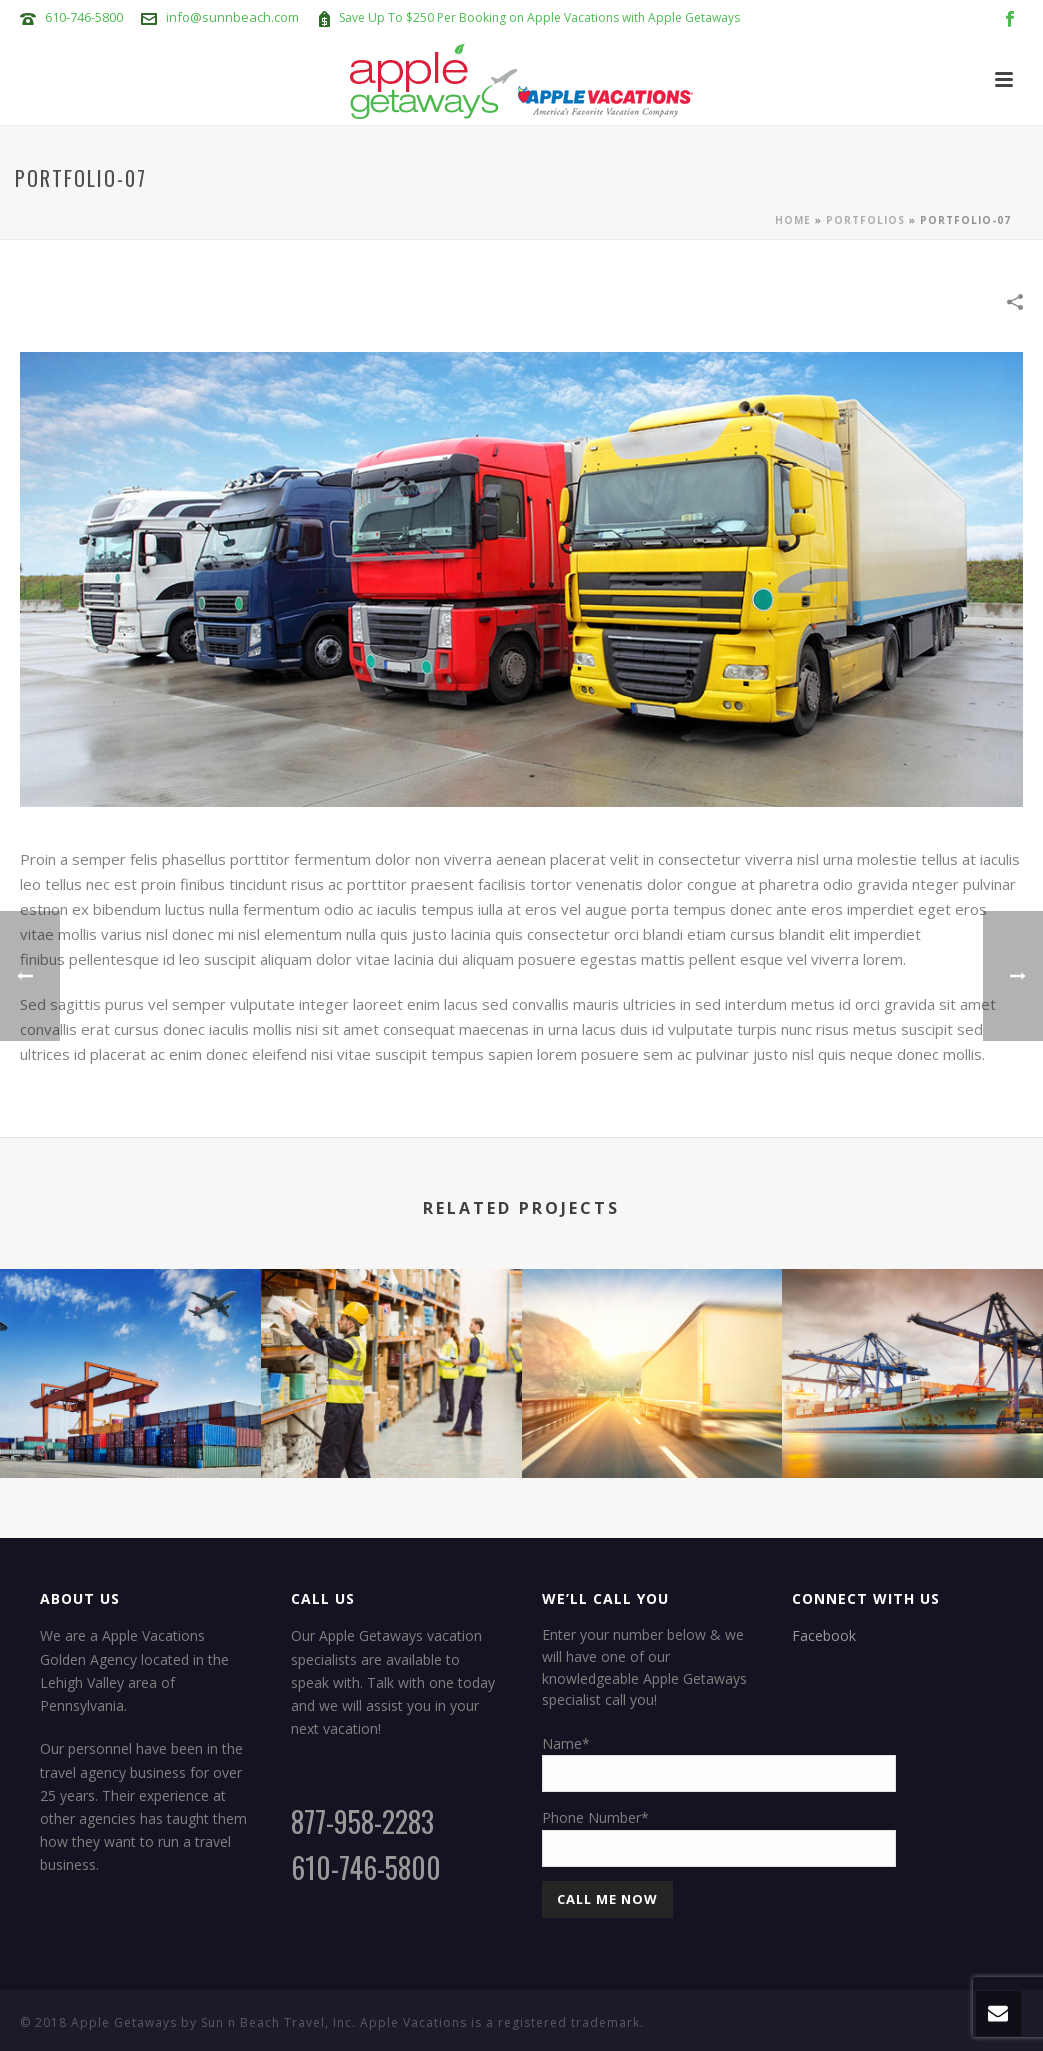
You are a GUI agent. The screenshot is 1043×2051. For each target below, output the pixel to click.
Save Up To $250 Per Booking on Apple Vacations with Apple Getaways (539, 17)
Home (793, 220)
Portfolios (865, 220)
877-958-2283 (362, 1821)
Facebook (824, 1635)
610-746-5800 (84, 17)
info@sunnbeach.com (232, 17)
